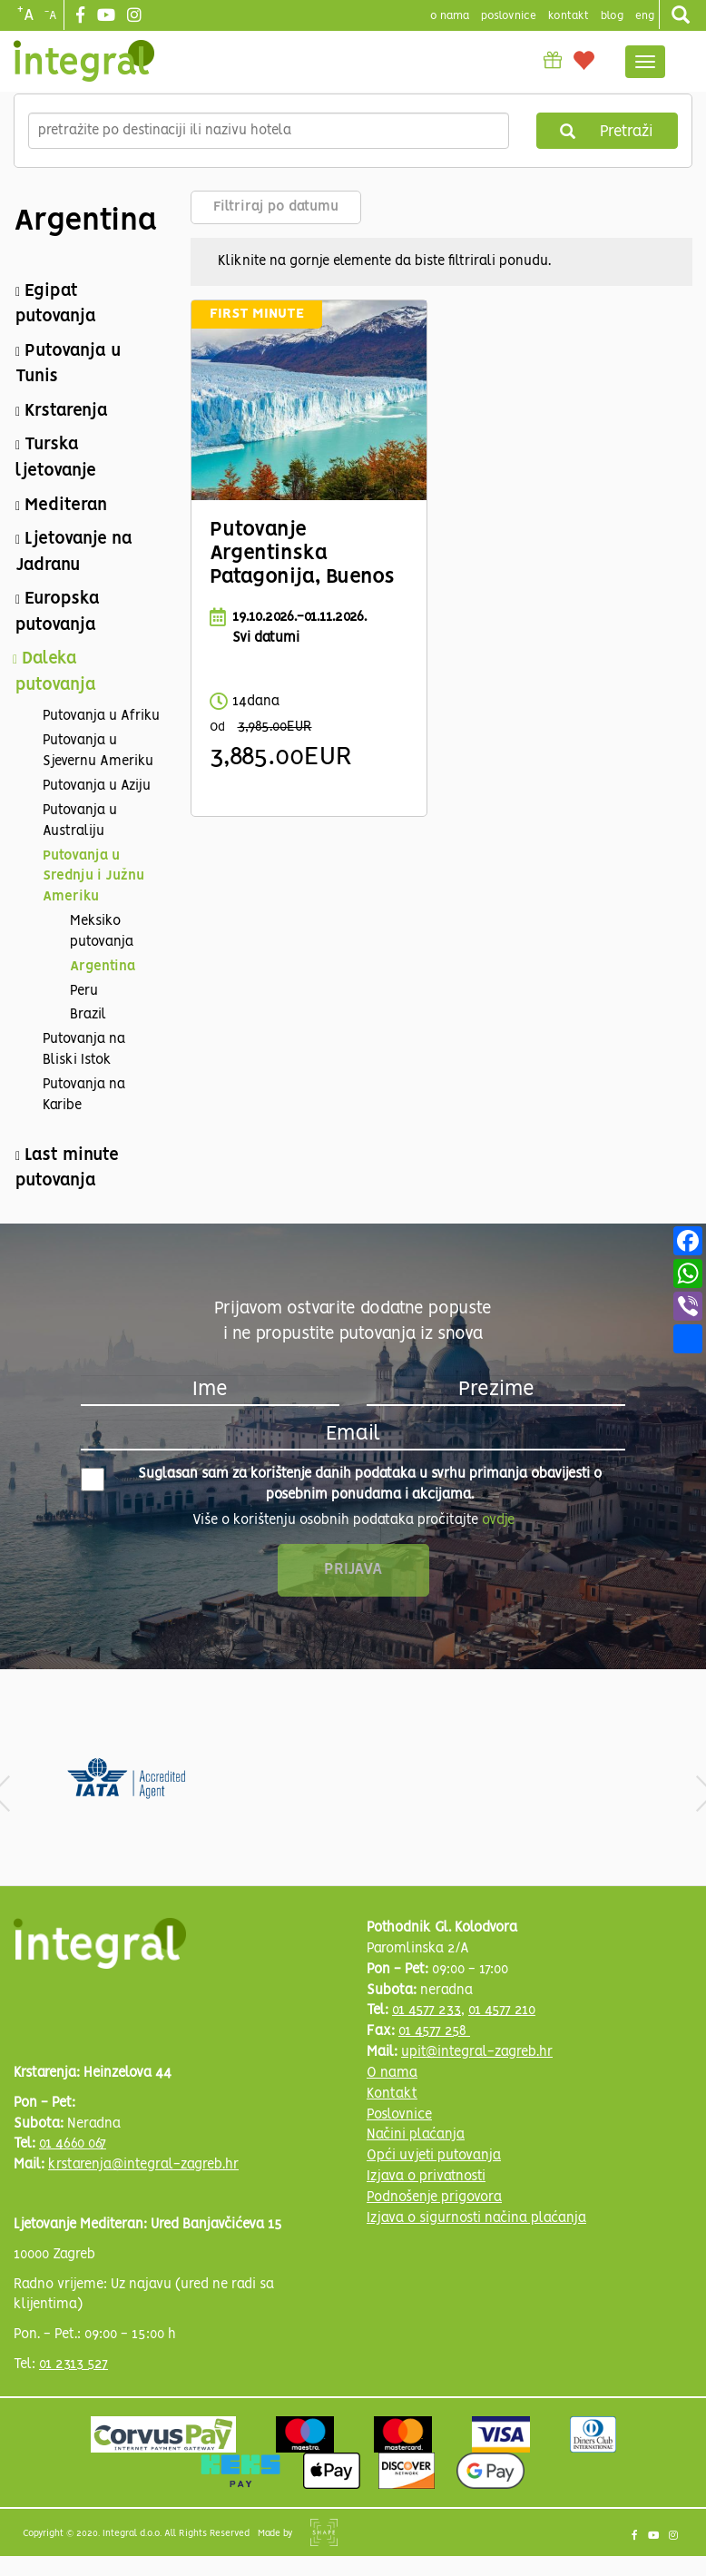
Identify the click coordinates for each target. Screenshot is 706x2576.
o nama (449, 16)
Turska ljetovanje (55, 458)
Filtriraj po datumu (275, 207)
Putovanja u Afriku (101, 716)
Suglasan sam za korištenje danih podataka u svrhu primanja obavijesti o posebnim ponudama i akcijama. (341, 1484)
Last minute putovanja (67, 1168)
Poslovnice (399, 2115)
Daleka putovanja (55, 672)
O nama (392, 2073)
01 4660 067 (72, 2144)
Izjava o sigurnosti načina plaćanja (476, 2218)
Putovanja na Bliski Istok (84, 1050)
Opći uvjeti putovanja (434, 2155)
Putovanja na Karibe (84, 1095)
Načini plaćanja (416, 2135)
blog (612, 16)
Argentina (102, 966)
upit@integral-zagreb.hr (477, 2052)
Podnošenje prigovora (434, 2197)
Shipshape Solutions (324, 2532)
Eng (644, 16)
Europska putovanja (57, 612)
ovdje (498, 1520)
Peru (84, 991)
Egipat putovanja (55, 304)
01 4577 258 (434, 2031)
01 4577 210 (501, 2010)
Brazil (88, 1014)
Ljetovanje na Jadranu (73, 552)
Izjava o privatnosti (426, 2176)
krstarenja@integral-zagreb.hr (143, 2164)
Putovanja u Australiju (80, 821)
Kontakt (568, 16)
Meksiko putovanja (101, 932)
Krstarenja (66, 411)
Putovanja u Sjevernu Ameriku (98, 751)
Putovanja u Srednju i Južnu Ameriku (93, 877)
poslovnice (508, 16)
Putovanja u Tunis (68, 364)
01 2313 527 (73, 2364)
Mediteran (66, 505)
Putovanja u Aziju (97, 786)
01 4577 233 (426, 2010)
